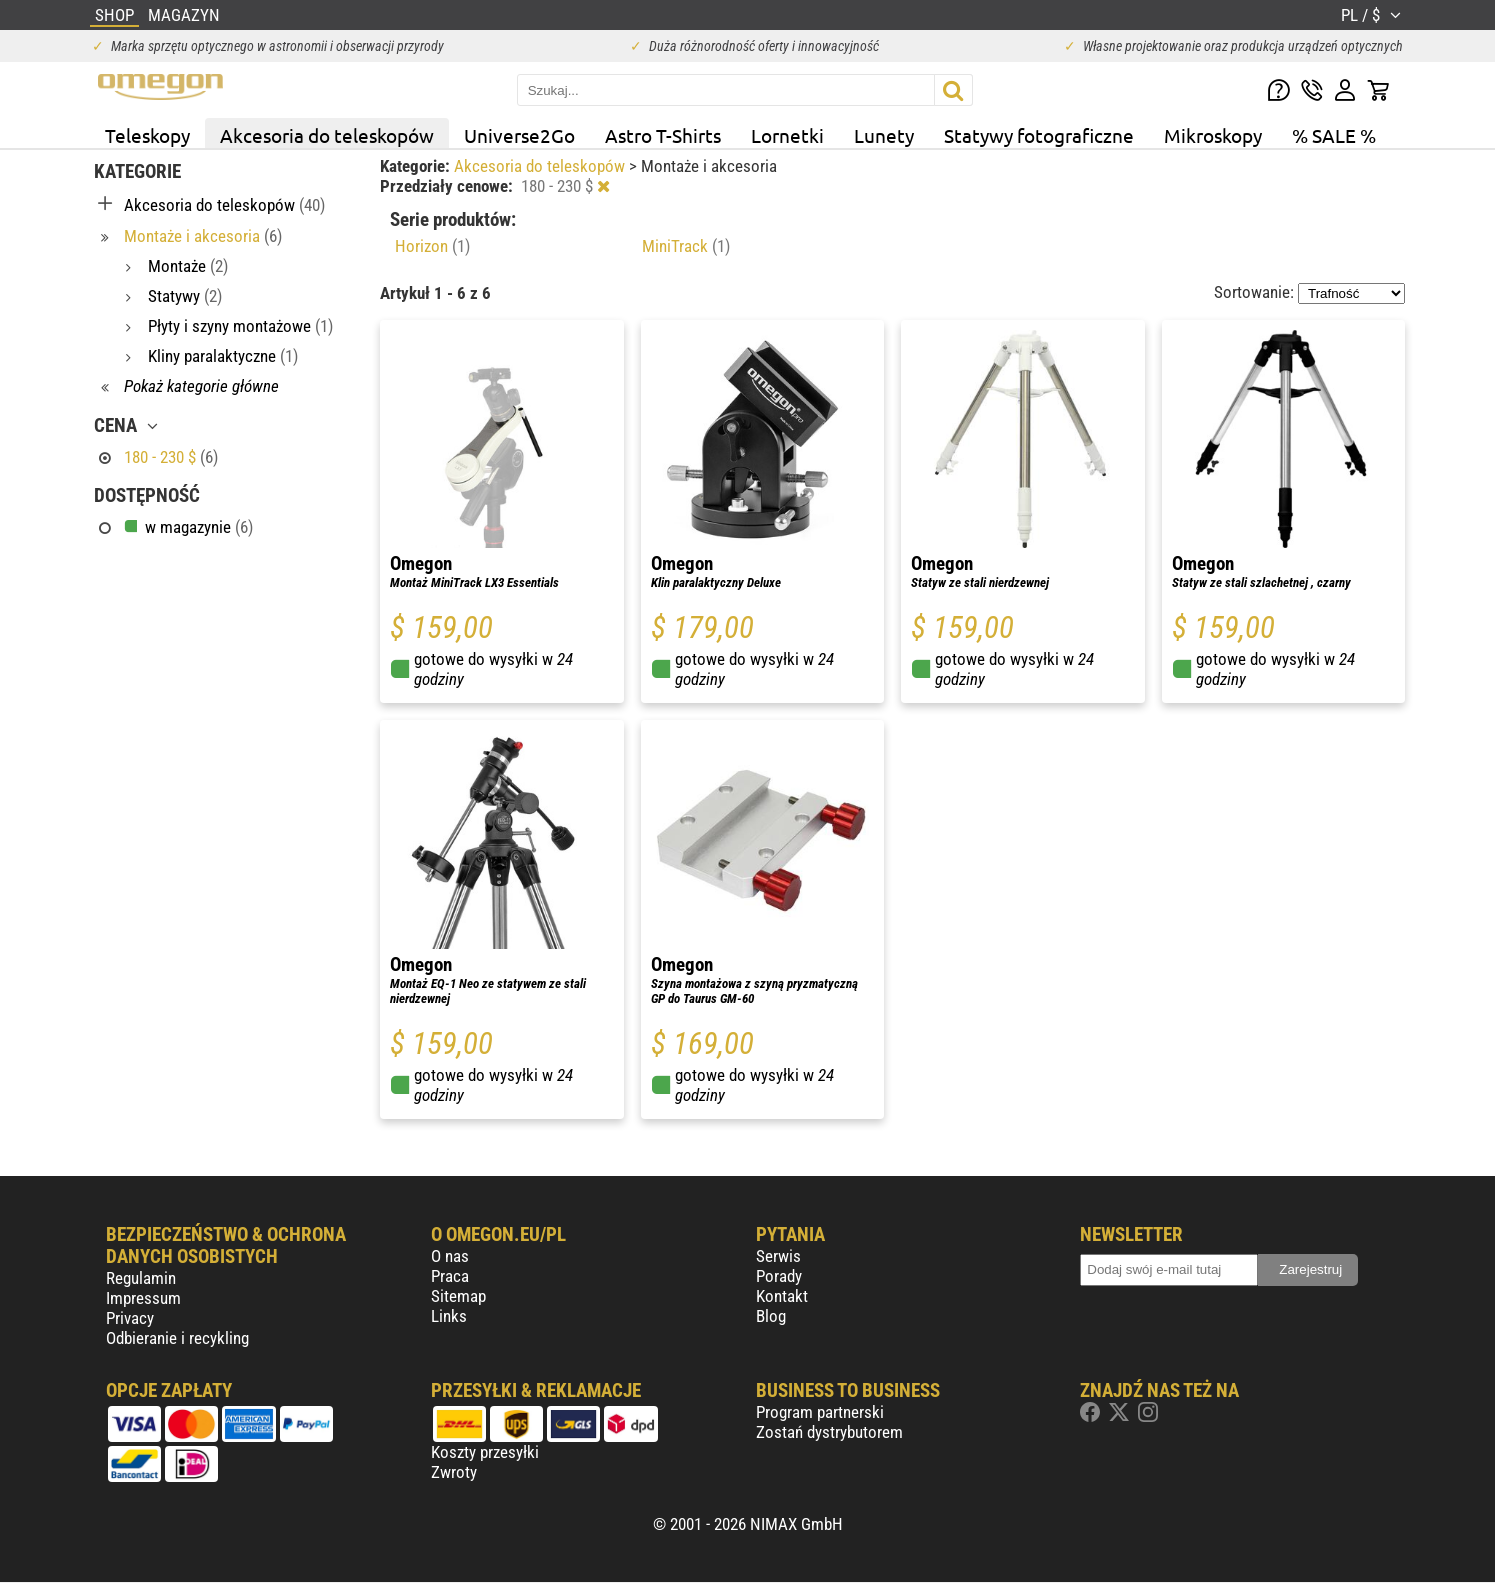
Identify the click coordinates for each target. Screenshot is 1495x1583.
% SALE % (1334, 135)
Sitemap (458, 1296)
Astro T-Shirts (663, 135)
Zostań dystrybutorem (829, 1432)
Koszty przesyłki (485, 1452)
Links (449, 1316)
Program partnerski (820, 1412)
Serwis (778, 1256)
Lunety (884, 135)
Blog (771, 1316)
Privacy (130, 1318)
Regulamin (141, 1278)
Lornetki (787, 135)
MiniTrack (686, 246)
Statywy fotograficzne (1039, 135)
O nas (450, 1256)
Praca (450, 1276)
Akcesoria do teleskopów (327, 135)
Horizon (432, 246)
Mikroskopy (1213, 135)
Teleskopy (147, 135)
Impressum (143, 1298)
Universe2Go (519, 135)
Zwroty (454, 1472)
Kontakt (782, 1296)
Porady (779, 1276)
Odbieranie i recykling (177, 1338)
